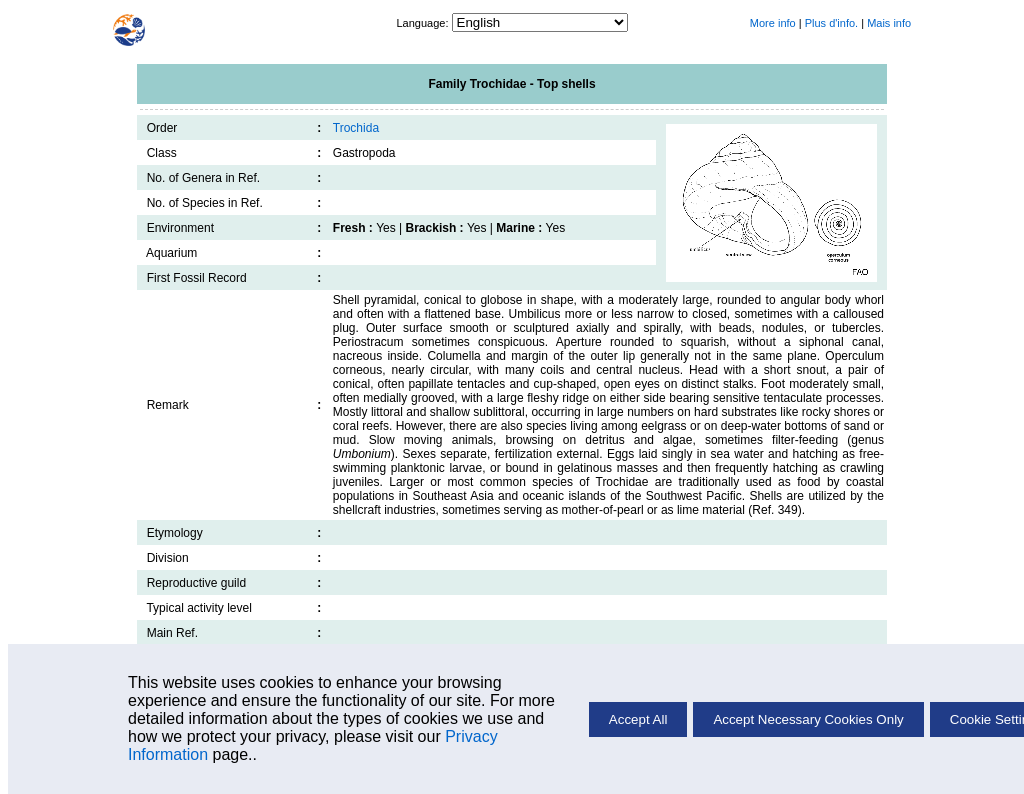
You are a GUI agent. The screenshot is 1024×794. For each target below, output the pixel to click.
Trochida (356, 128)
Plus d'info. (831, 23)
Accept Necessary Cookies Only (808, 719)
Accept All (638, 719)
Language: (423, 23)
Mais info (889, 23)
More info (773, 23)
